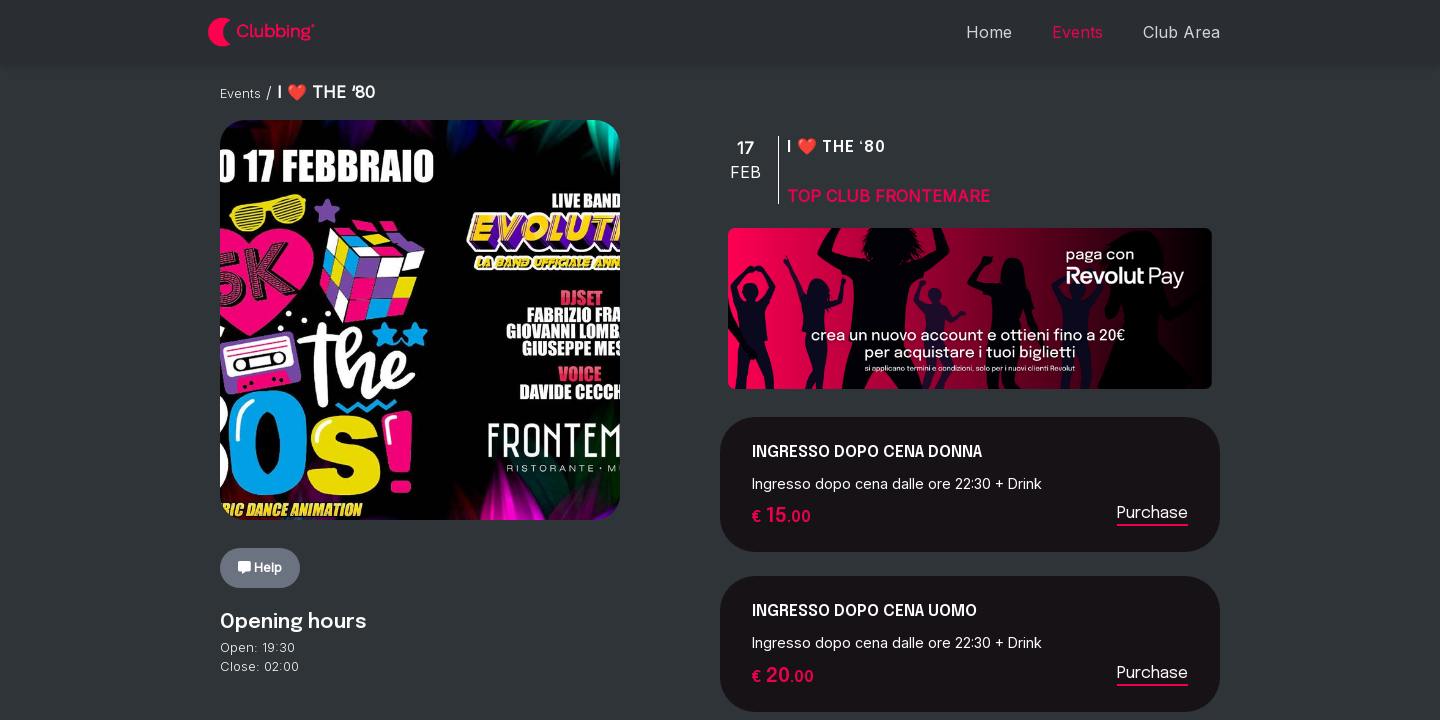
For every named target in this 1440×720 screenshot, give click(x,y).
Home (989, 32)
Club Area (1181, 32)
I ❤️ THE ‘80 (836, 147)
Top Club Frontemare (888, 196)
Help (260, 567)
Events (1077, 32)
